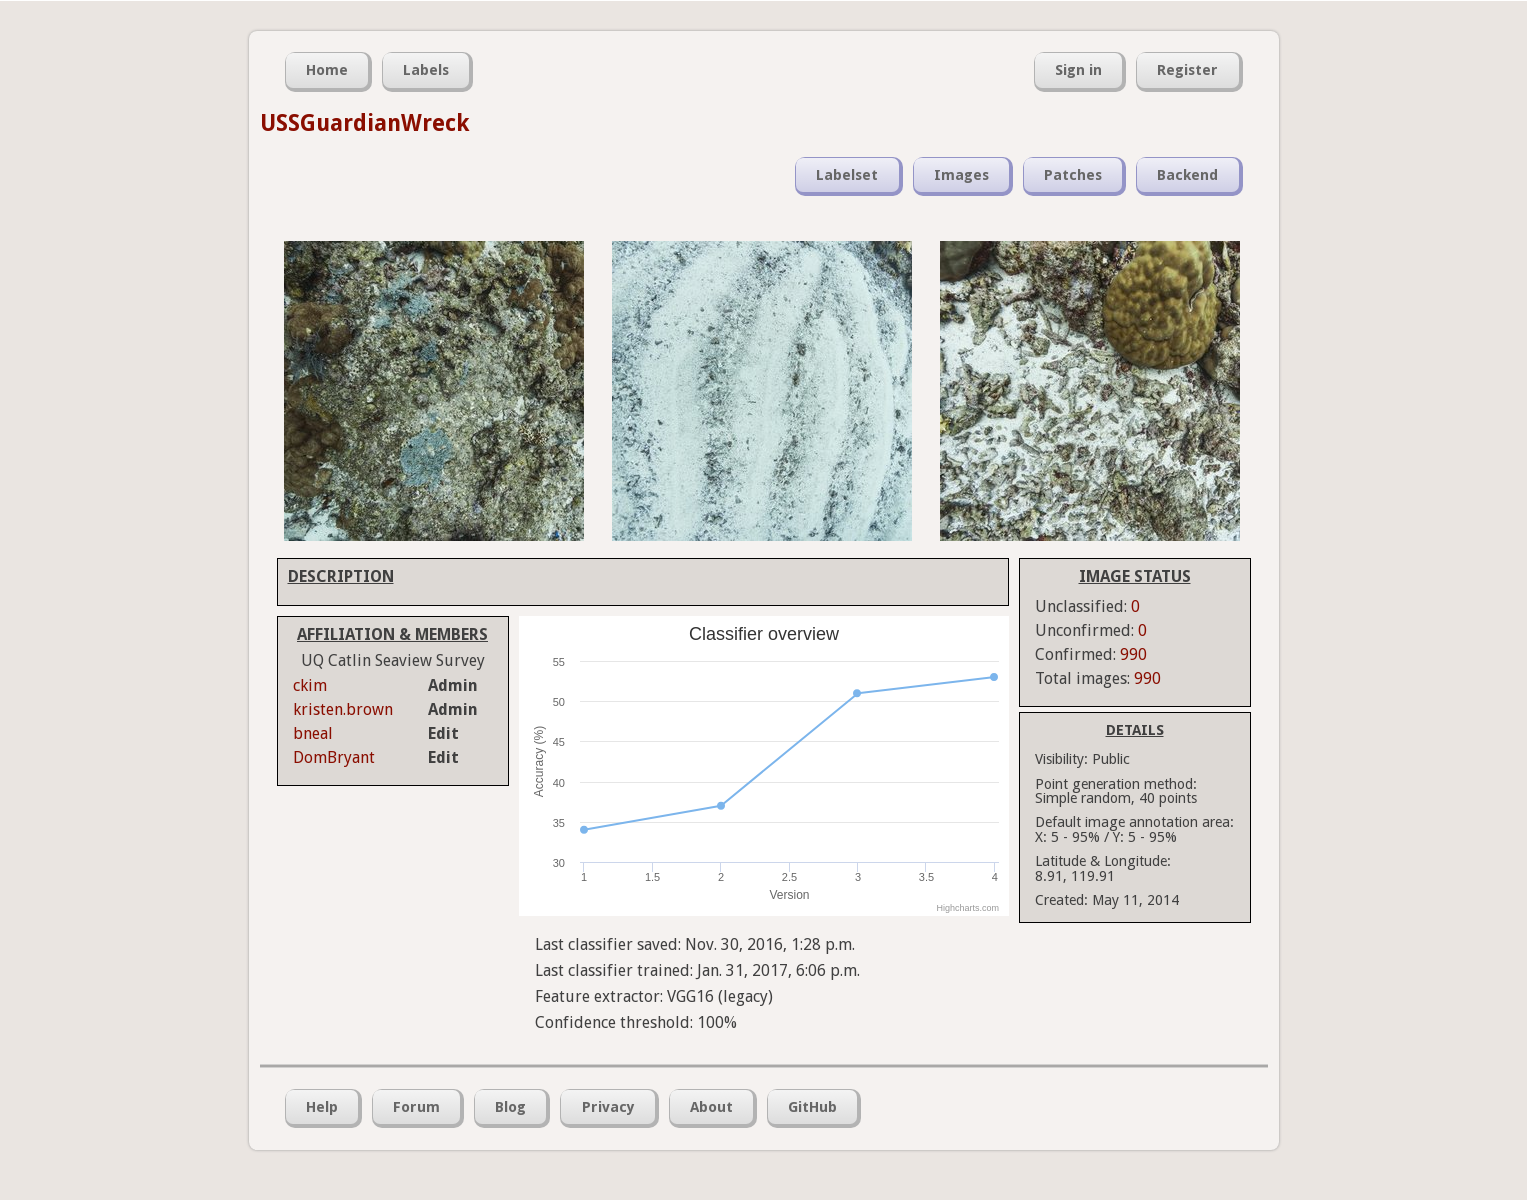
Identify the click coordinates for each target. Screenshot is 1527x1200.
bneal (313, 733)
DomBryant (334, 757)
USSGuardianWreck (365, 123)
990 (1133, 654)
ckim (310, 685)
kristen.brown (343, 709)
